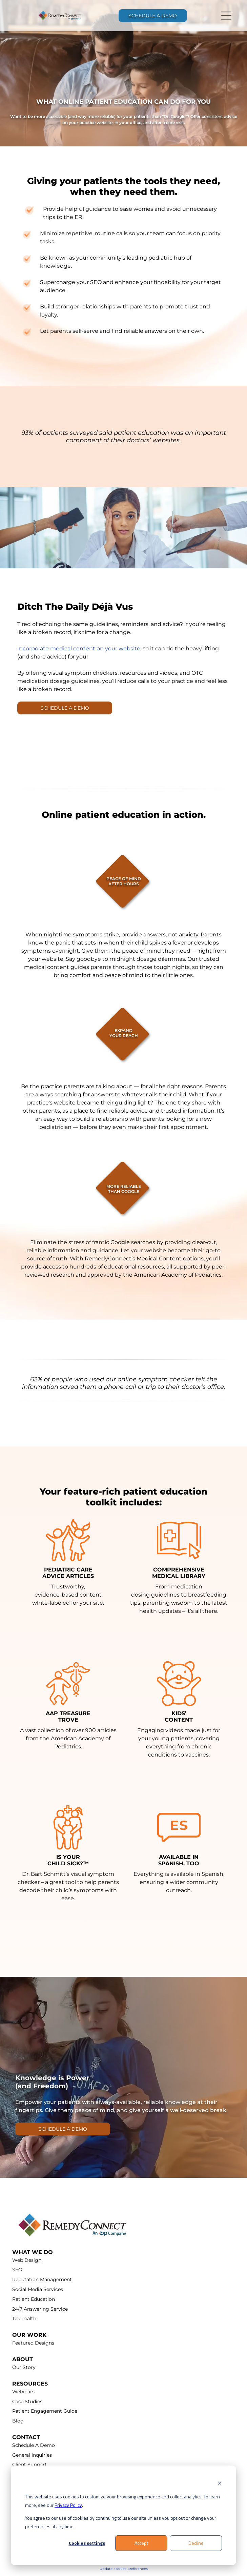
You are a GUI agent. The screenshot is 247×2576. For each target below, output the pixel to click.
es (146, 2569)
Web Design (26, 2260)
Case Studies (27, 2401)
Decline (196, 2543)
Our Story (24, 2367)
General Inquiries (32, 2455)
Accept (141, 2543)
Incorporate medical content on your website (78, 648)
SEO (17, 2270)
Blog (18, 2421)
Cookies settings (87, 2543)
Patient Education (33, 2299)
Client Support (29, 2464)
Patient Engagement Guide (44, 2411)
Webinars (23, 2392)
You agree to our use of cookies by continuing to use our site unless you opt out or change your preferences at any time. (120, 2522)
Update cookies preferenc (122, 2569)
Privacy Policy (68, 2505)
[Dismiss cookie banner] (219, 2484)
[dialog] (123, 2515)
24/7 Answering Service (40, 2309)
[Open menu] (226, 16)
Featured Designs (33, 2343)
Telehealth (24, 2318)
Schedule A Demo (33, 2445)
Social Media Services (37, 2289)
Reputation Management (42, 2279)
